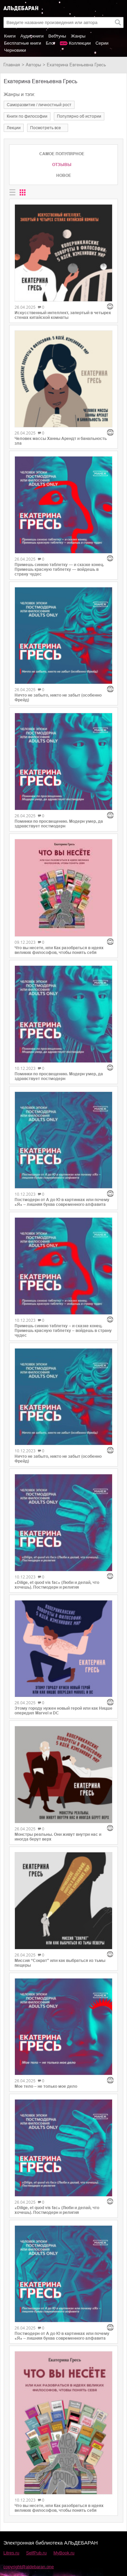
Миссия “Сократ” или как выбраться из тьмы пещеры (60, 1963)
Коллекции (80, 43)
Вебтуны (57, 36)
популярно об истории (79, 116)
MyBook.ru (64, 2552)
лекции (14, 127)
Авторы (33, 64)
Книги (10, 36)
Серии (102, 43)
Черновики (15, 50)
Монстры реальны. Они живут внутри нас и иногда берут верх (58, 1837)
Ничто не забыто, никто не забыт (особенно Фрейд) (58, 697)
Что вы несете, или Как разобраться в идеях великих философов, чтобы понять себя (59, 950)
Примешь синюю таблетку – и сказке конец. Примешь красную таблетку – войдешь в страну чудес (63, 1331)
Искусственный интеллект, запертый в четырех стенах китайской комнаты (63, 315)
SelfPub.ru (36, 2552)
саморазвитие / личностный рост (39, 104)
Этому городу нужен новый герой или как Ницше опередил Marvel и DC (63, 1710)
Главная (11, 64)
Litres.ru (11, 2552)
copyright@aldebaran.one (28, 2566)
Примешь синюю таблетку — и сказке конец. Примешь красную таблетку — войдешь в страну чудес (59, 569)
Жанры (78, 36)
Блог (50, 43)
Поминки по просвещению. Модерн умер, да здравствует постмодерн (59, 823)
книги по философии (27, 116)
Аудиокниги (32, 36)
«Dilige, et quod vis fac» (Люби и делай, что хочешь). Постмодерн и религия (57, 1585)
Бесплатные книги (22, 43)
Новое (63, 175)
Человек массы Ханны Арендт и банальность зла (61, 441)
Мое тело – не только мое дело (46, 2086)
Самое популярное (61, 153)
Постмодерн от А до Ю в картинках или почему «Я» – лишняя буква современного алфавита (62, 1202)
